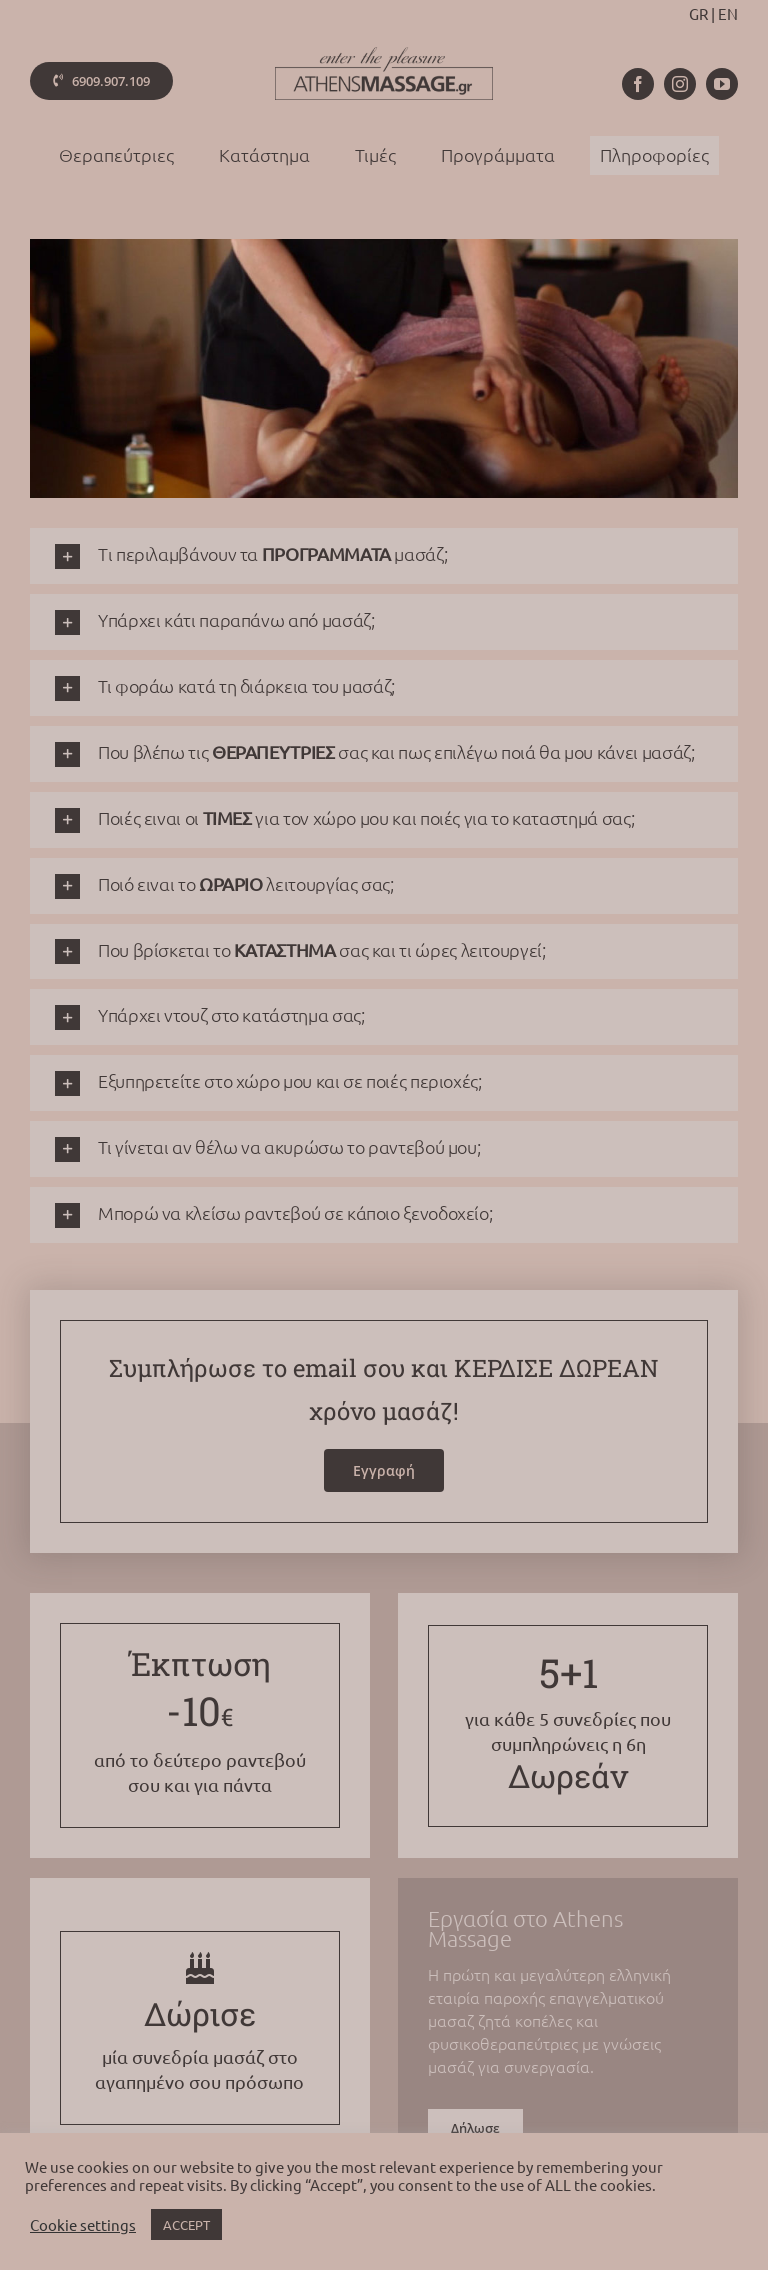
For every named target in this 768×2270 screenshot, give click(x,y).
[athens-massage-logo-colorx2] (383, 55)
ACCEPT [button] (186, 2224)
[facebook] (638, 84)
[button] (384, 556)
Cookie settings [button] (83, 2225)
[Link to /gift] (200, 1968)
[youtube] (722, 84)
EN (728, 13)
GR (698, 13)
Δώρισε (200, 2013)
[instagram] (680, 84)
